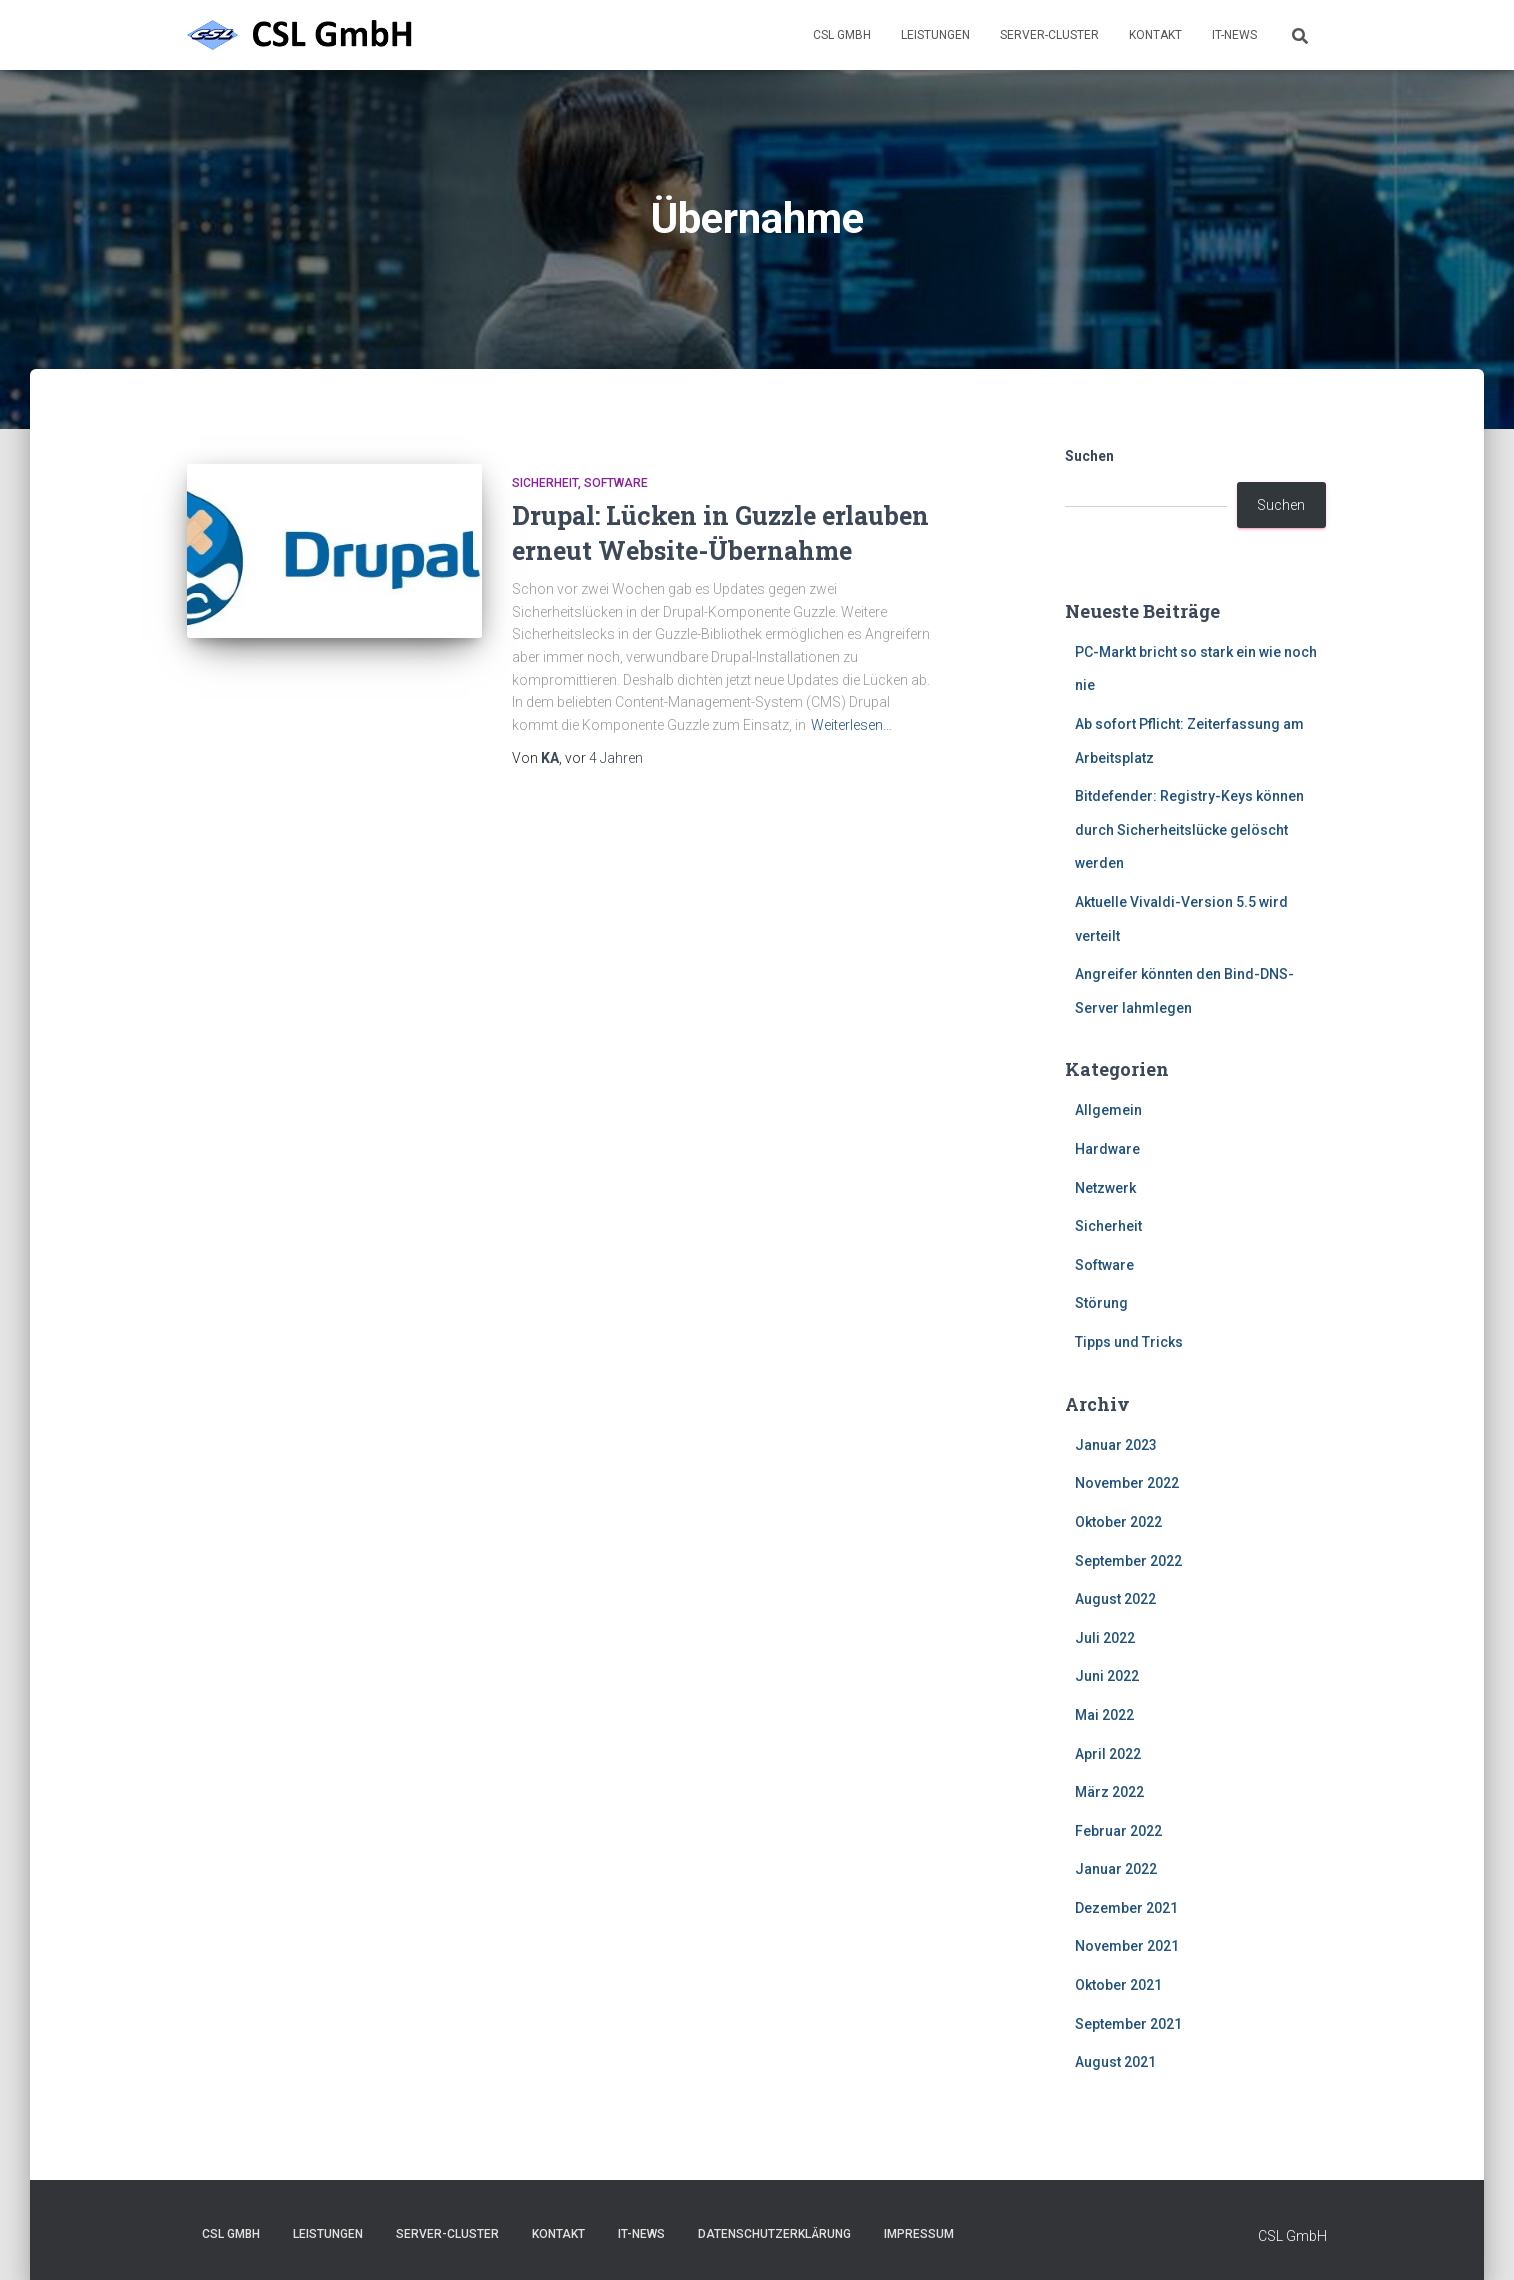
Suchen (1089, 456)
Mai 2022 (1104, 1715)
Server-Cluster (1049, 35)
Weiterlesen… (851, 725)
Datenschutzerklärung (774, 2234)
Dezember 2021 (1126, 1908)
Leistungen (935, 35)
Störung (1101, 1303)
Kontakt (1155, 35)
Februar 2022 (1118, 1831)
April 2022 (1108, 1754)
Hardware (1107, 1149)
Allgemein (1108, 1110)
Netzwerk (1105, 1188)
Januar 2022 (1116, 1869)
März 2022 (1109, 1792)
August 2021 (1115, 2062)
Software (616, 483)
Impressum (919, 2234)
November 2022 (1127, 1483)
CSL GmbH (842, 35)
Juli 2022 (1105, 1638)
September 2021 (1128, 2024)
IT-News (1234, 35)
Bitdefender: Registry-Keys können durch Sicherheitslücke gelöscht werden (1189, 829)
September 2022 (1128, 1561)
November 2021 (1127, 1946)
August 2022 (1115, 1599)
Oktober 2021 (1118, 1985)
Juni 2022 (1107, 1676)
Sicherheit (545, 483)
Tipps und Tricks (1129, 1342)
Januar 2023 (1116, 1445)
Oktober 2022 (1118, 1522)
